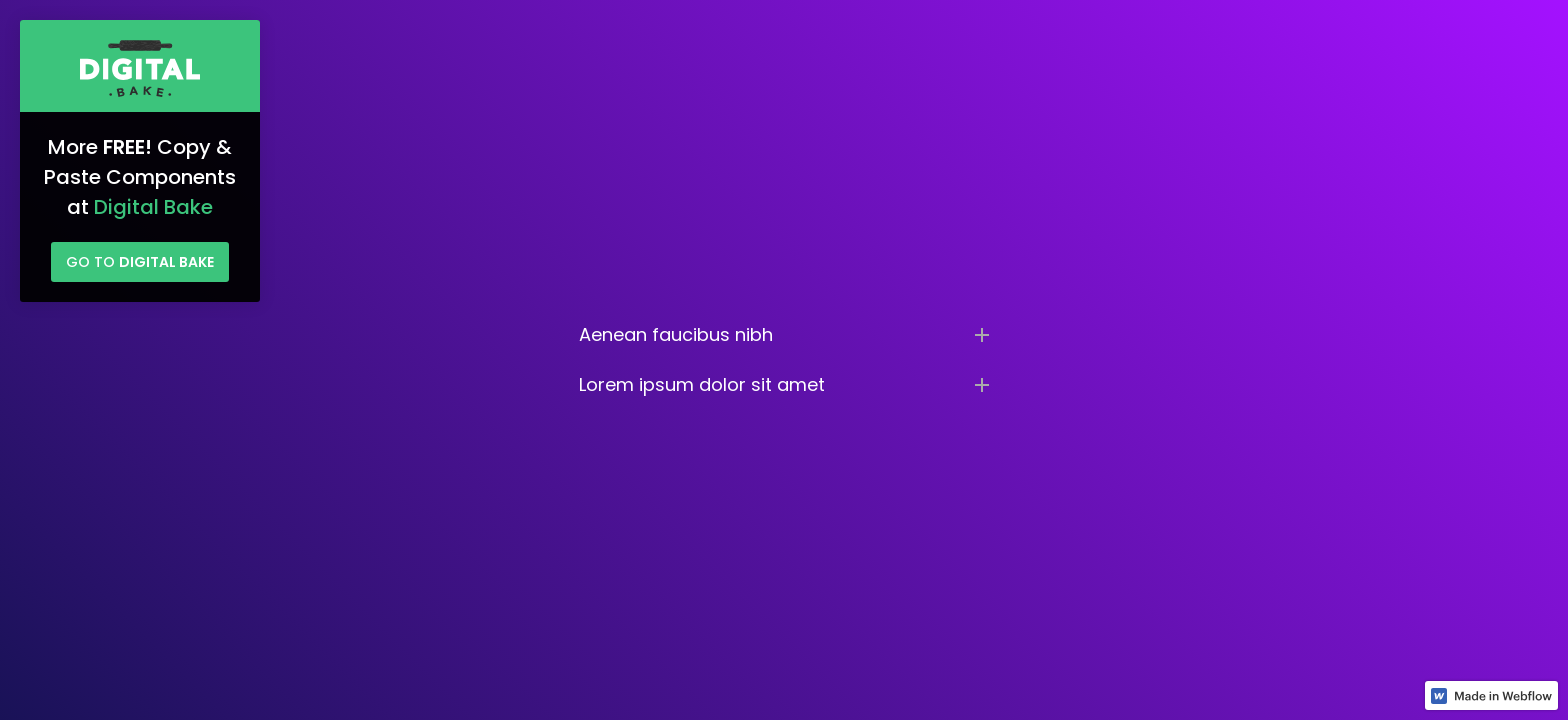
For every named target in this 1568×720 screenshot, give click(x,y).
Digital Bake (153, 207)
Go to (140, 262)
